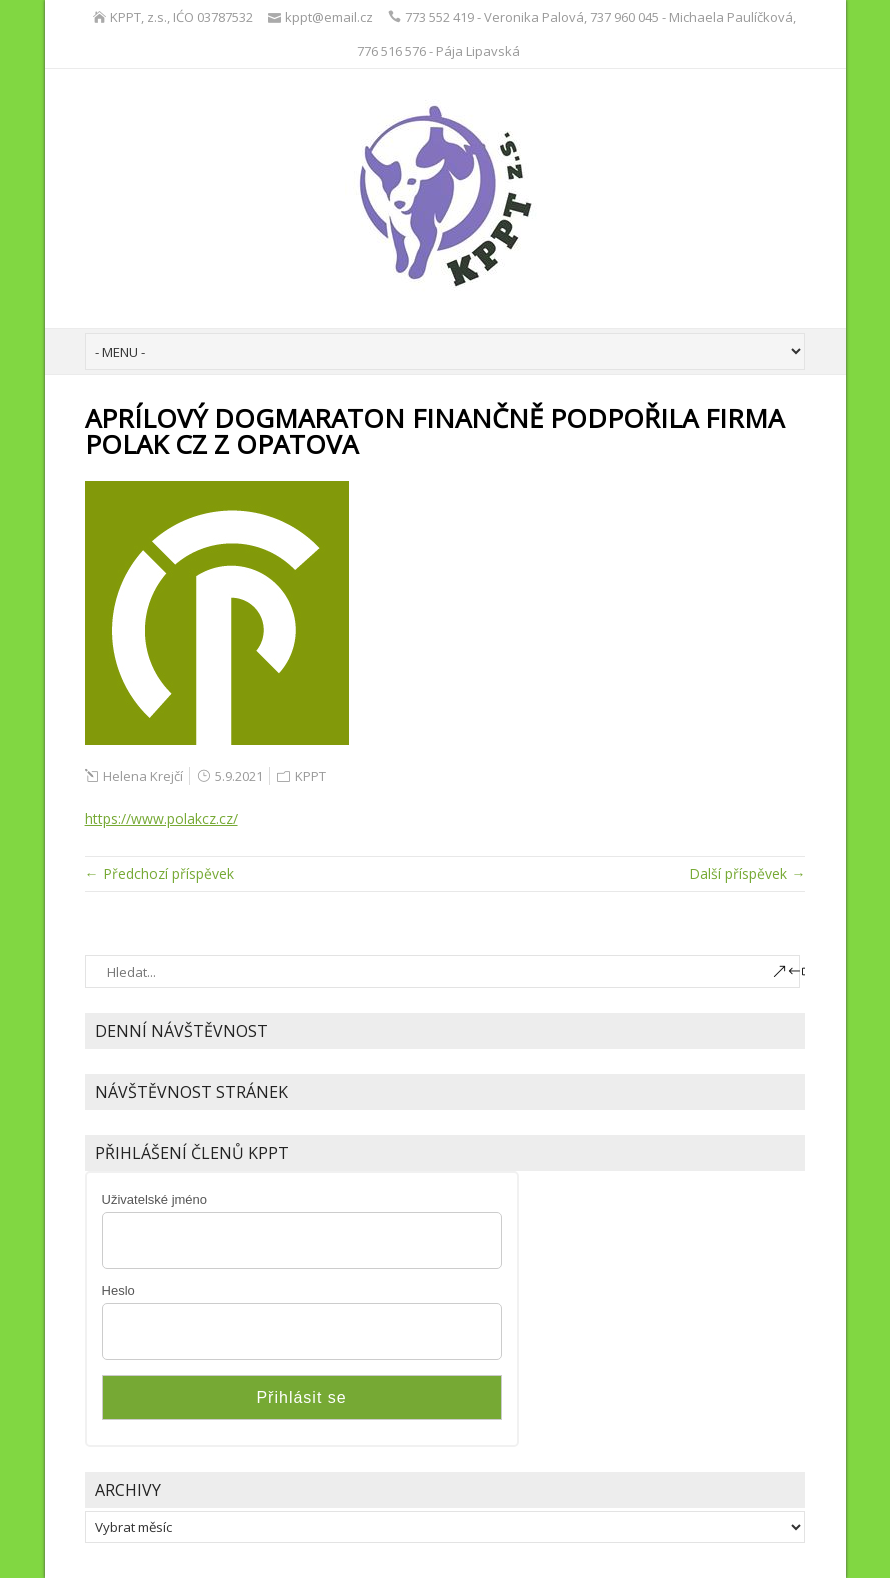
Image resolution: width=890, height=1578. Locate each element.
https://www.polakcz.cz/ (161, 818)
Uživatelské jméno (155, 1199)
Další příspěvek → (747, 873)
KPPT (310, 776)
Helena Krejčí (143, 776)
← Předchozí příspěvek (159, 873)
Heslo (118, 1290)
